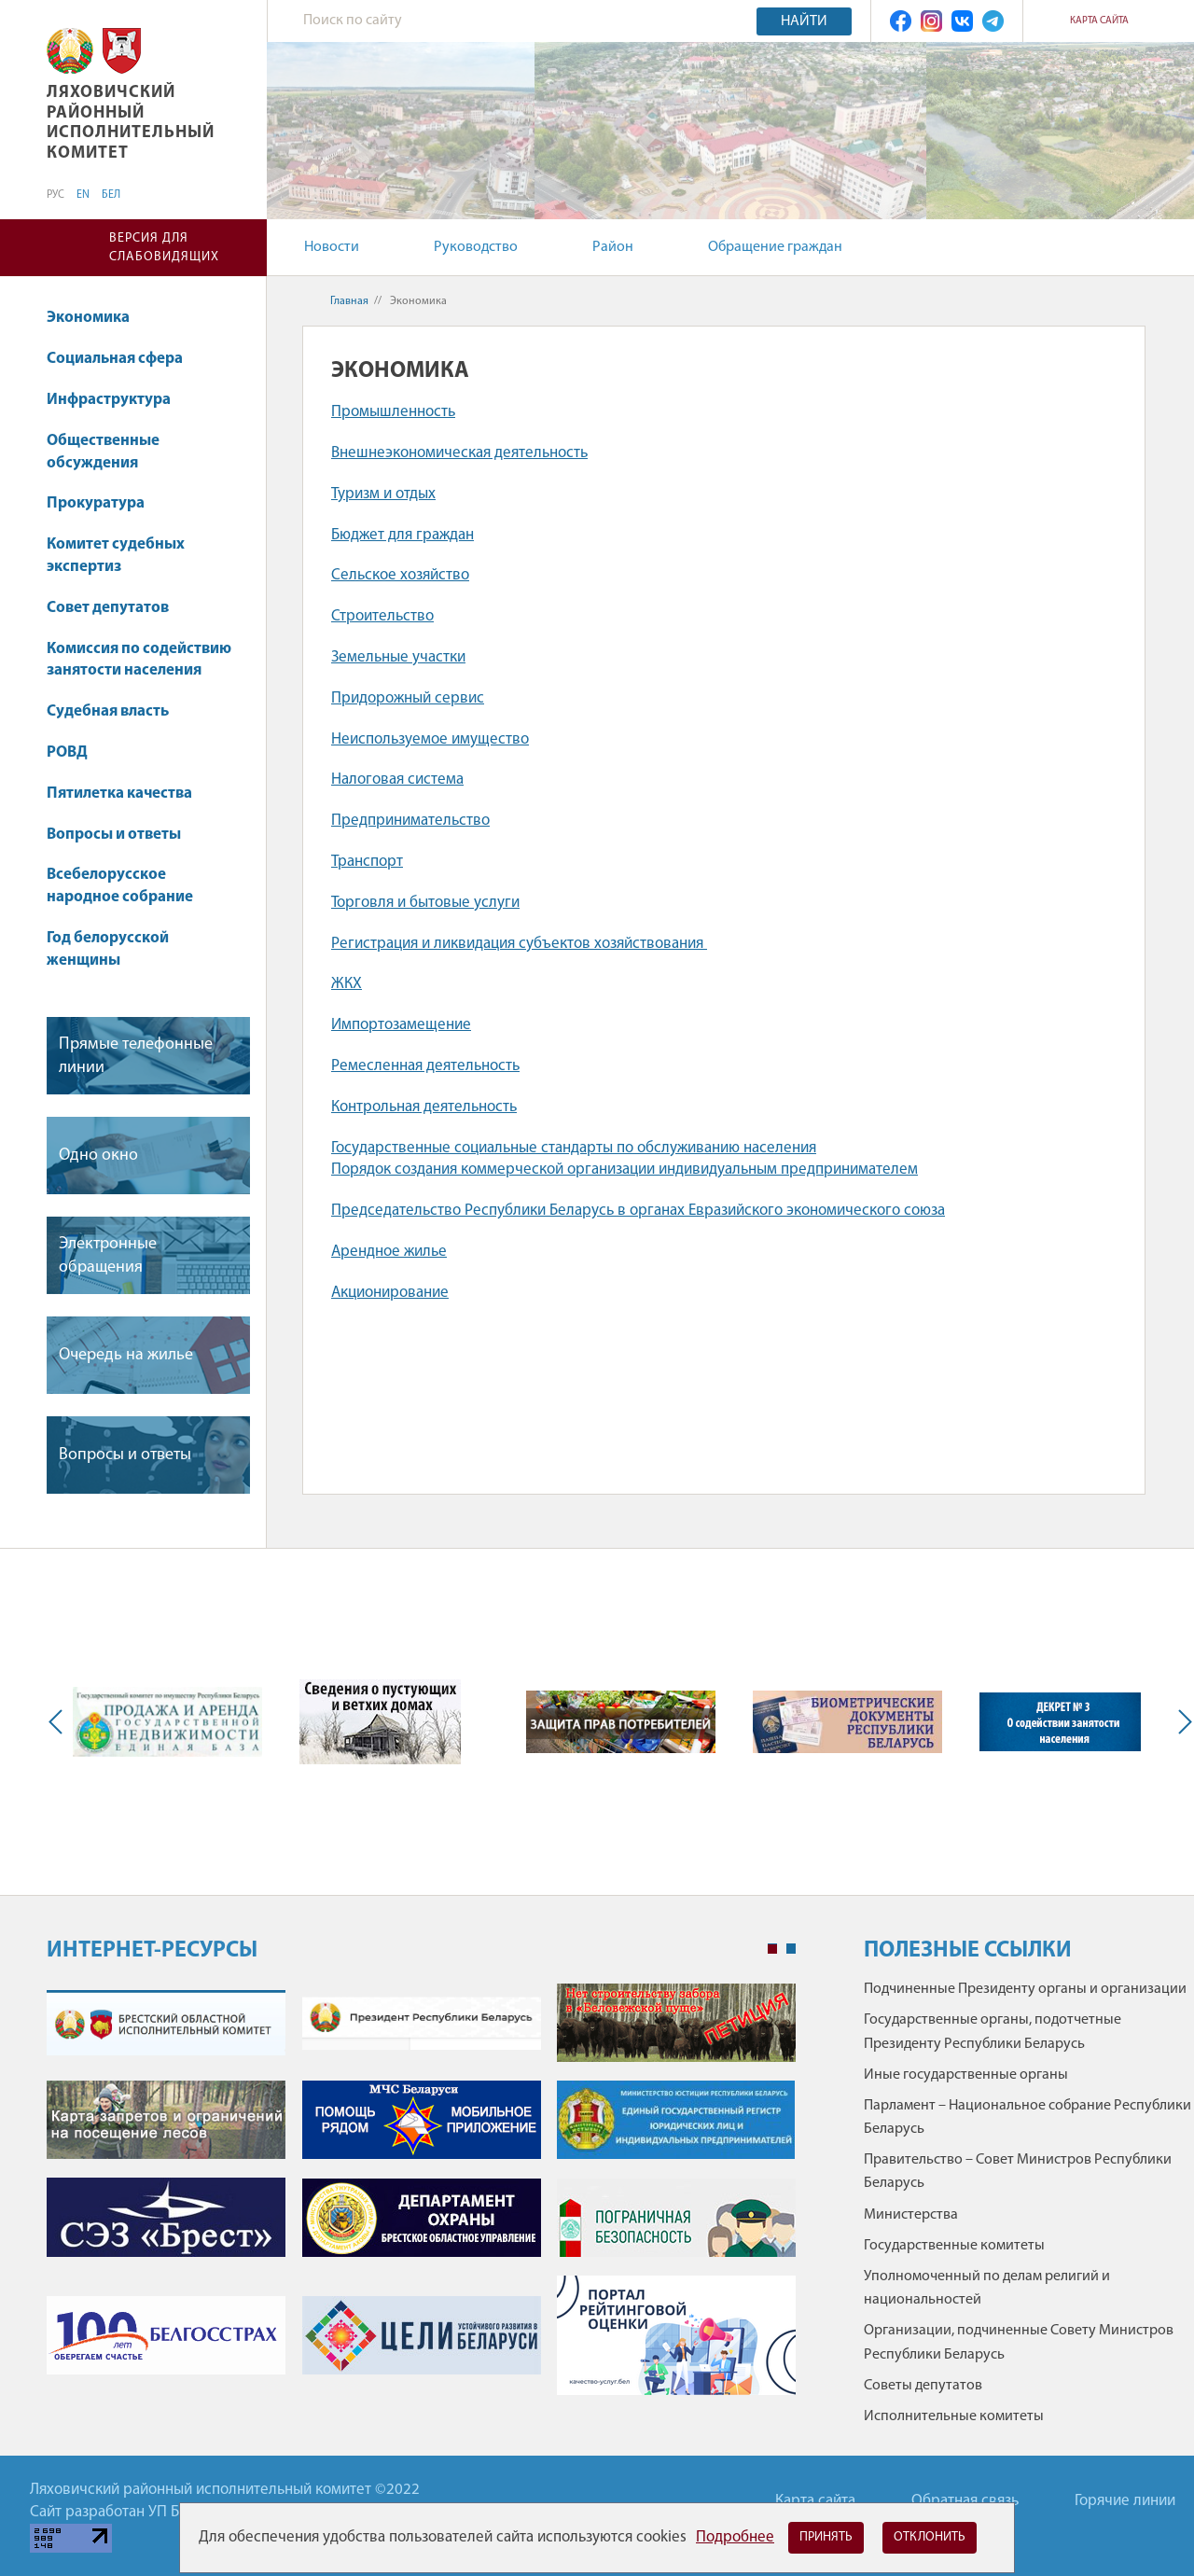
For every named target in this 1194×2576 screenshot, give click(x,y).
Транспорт (367, 862)
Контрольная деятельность (424, 1107)
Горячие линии (1125, 2501)
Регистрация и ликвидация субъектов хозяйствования (519, 944)
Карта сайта (1099, 21)
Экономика (97, 318)
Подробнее (735, 2537)
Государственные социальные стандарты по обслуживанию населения (573, 1148)
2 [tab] (791, 1949)
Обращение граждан (775, 247)
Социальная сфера (124, 359)
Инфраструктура (117, 400)
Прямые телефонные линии (136, 1056)
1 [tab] (772, 1949)
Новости (331, 247)
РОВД (67, 752)
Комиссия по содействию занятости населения (139, 660)
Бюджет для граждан (402, 535)
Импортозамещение (401, 1025)
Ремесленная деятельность (425, 1066)
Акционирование (390, 1293)
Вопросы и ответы (114, 834)
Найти (804, 21)
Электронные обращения (108, 1255)
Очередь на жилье (126, 1355)
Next (1181, 1722)
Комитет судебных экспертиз (116, 555)
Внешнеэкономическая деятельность (459, 453)
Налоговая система (397, 779)
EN (83, 195)
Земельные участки (398, 657)
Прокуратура (104, 503)
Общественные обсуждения (103, 452)
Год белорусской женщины (108, 949)
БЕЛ (111, 195)
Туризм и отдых (383, 494)
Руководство (476, 247)
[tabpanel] (421, 2199)
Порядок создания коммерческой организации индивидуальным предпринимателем (624, 1169)
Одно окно (98, 1155)
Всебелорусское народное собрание (120, 886)
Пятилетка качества (128, 793)
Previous (60, 1722)
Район (612, 247)
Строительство (382, 616)
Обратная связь (965, 2501)
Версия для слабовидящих (164, 247)
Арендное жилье (389, 1252)
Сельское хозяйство (400, 575)
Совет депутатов (108, 608)
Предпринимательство (410, 820)
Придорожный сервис (407, 698)
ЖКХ (346, 984)
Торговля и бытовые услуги (425, 903)
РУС (55, 195)
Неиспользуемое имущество (430, 739)
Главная (349, 301)
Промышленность (393, 412)
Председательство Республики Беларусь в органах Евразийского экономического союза (638, 1210)
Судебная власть (108, 711)
